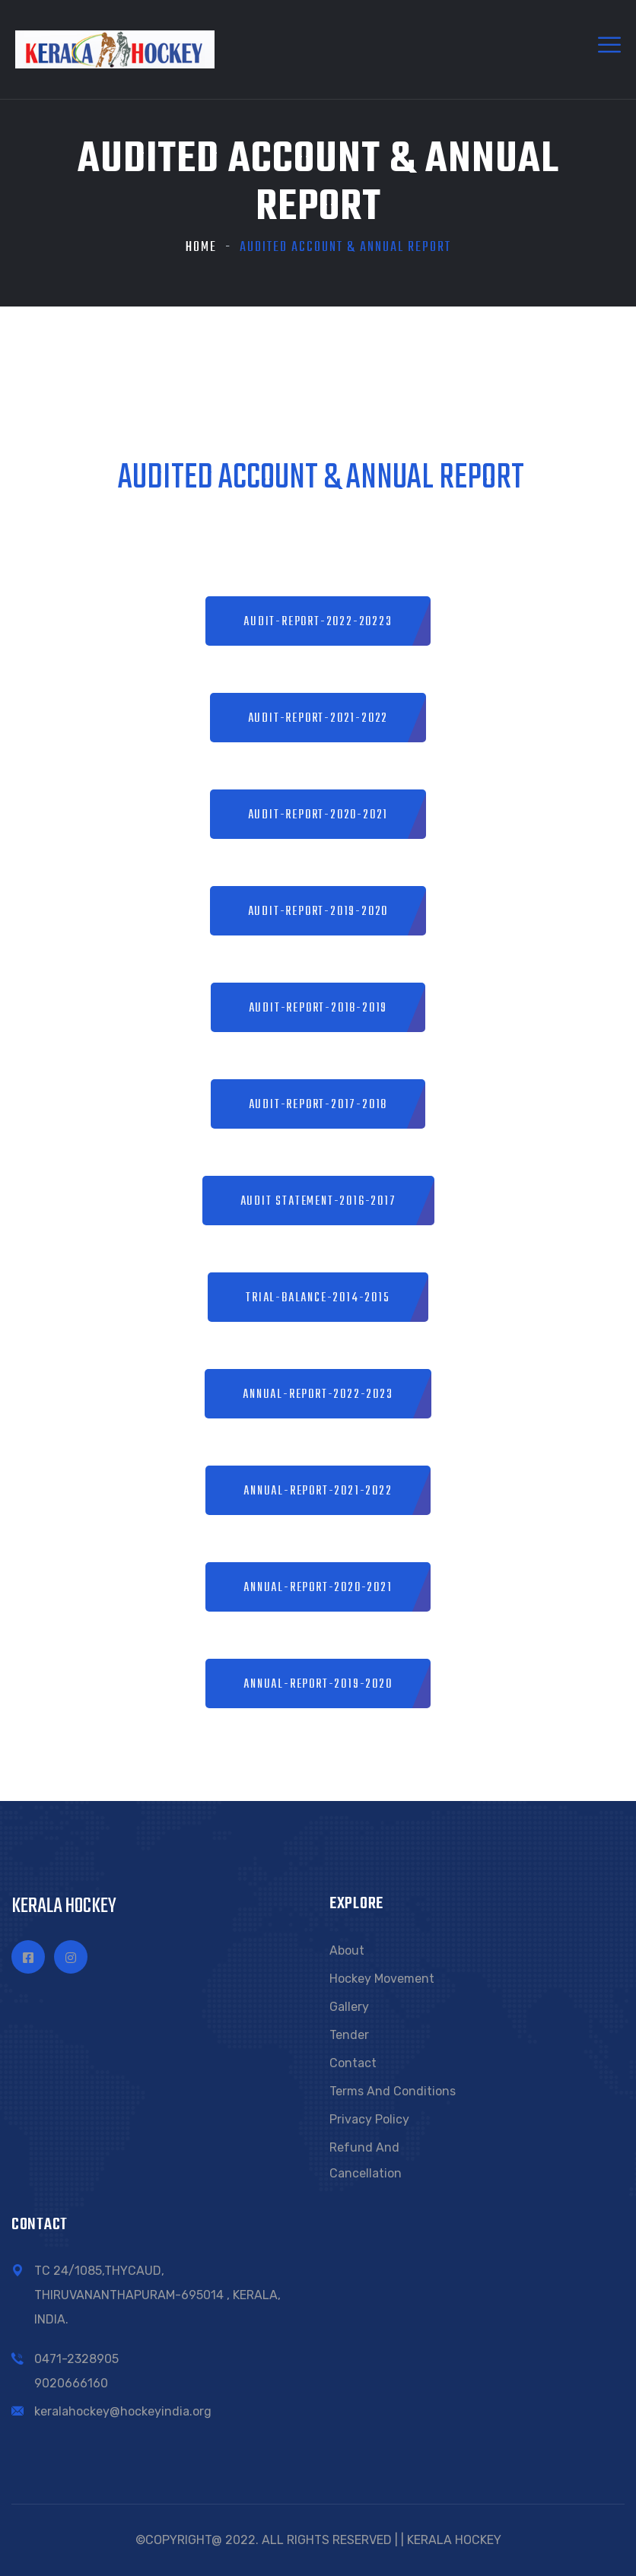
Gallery (349, 2006)
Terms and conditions (392, 2091)
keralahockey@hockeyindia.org (122, 2411)
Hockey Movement (381, 1978)
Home (201, 248)
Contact (353, 2063)
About (346, 1950)
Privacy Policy (369, 2119)
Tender (349, 2035)
